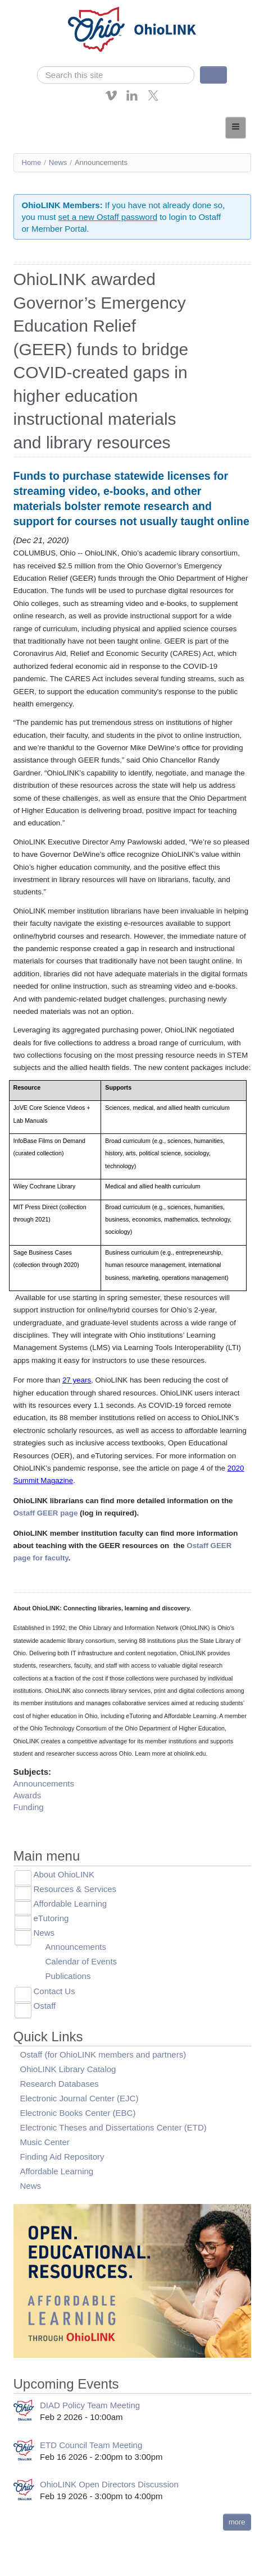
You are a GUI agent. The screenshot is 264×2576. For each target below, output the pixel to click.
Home (32, 162)
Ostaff (45, 2005)
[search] (115, 75)
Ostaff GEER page (45, 1513)
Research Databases (59, 2083)
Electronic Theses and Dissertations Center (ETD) (113, 2127)
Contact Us (54, 1991)
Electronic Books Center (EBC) (78, 2113)
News (58, 162)
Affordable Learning (70, 1903)
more (237, 2522)
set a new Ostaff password (107, 217)
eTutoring (51, 1918)
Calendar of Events (81, 1961)
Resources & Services (75, 1889)
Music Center (45, 2142)
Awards (27, 1795)
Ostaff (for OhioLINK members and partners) (103, 2054)
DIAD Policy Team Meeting (90, 2405)
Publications (68, 1976)
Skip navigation (31, 8)
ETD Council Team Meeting (91, 2445)
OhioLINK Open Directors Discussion (109, 2484)
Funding (28, 1807)
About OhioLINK (64, 1874)
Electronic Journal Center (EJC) (79, 2098)
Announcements (43, 1783)
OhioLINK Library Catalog (68, 2069)
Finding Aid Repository (62, 2156)
